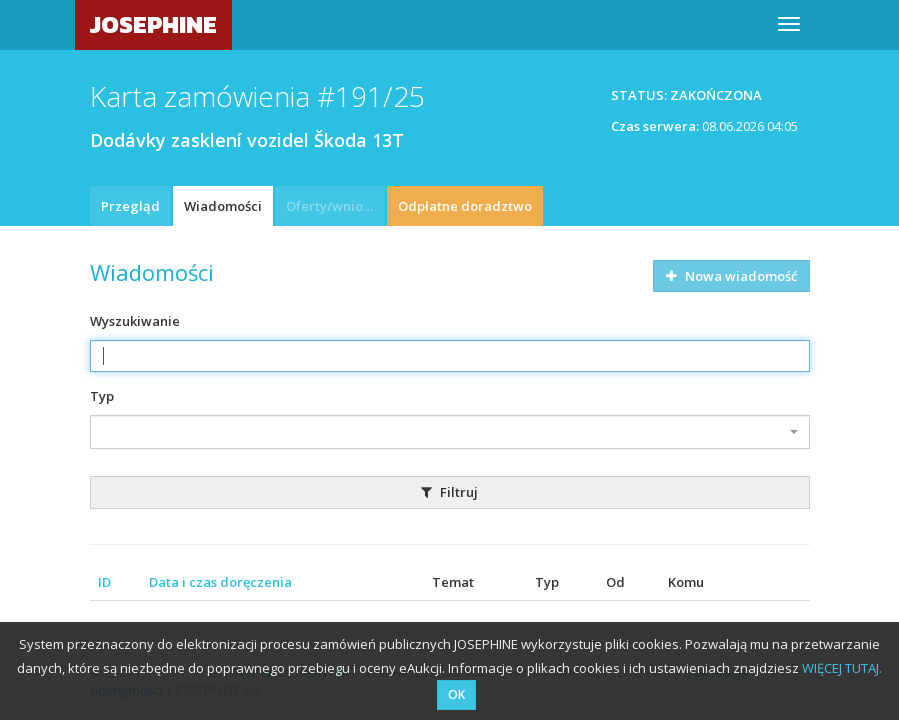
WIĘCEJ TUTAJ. (842, 668)
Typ (102, 396)
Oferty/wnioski (333, 206)
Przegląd (130, 206)
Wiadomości (223, 206)
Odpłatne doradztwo (465, 206)
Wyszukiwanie (135, 321)
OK (456, 694)
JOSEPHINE (153, 24)
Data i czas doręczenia (220, 582)
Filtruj (449, 492)
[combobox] (450, 432)
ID (104, 582)
